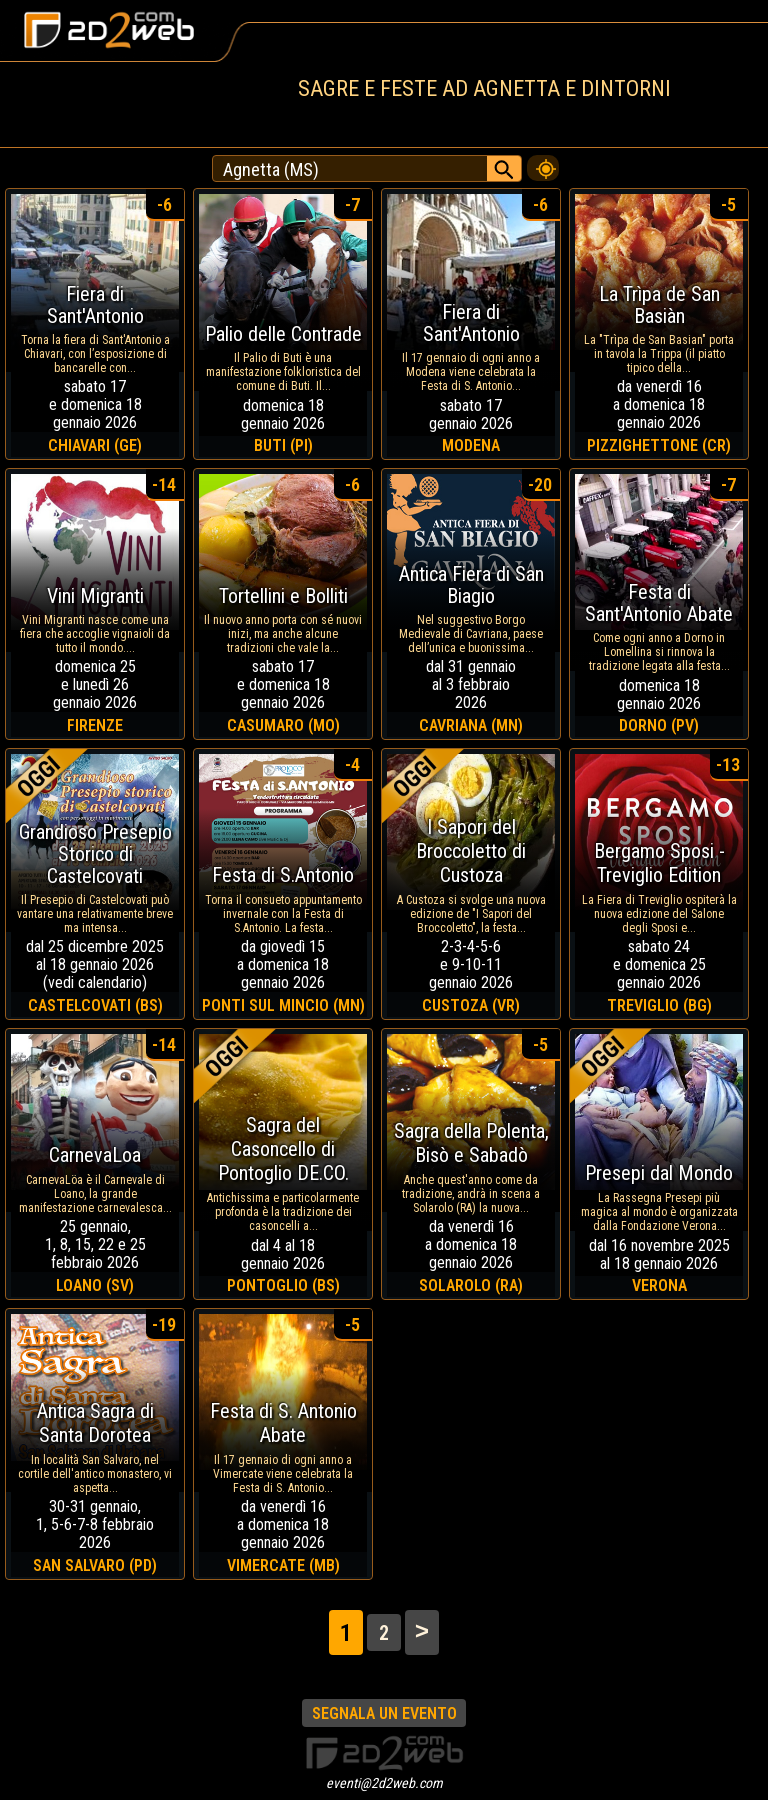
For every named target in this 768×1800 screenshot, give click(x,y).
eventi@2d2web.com (384, 1783)
